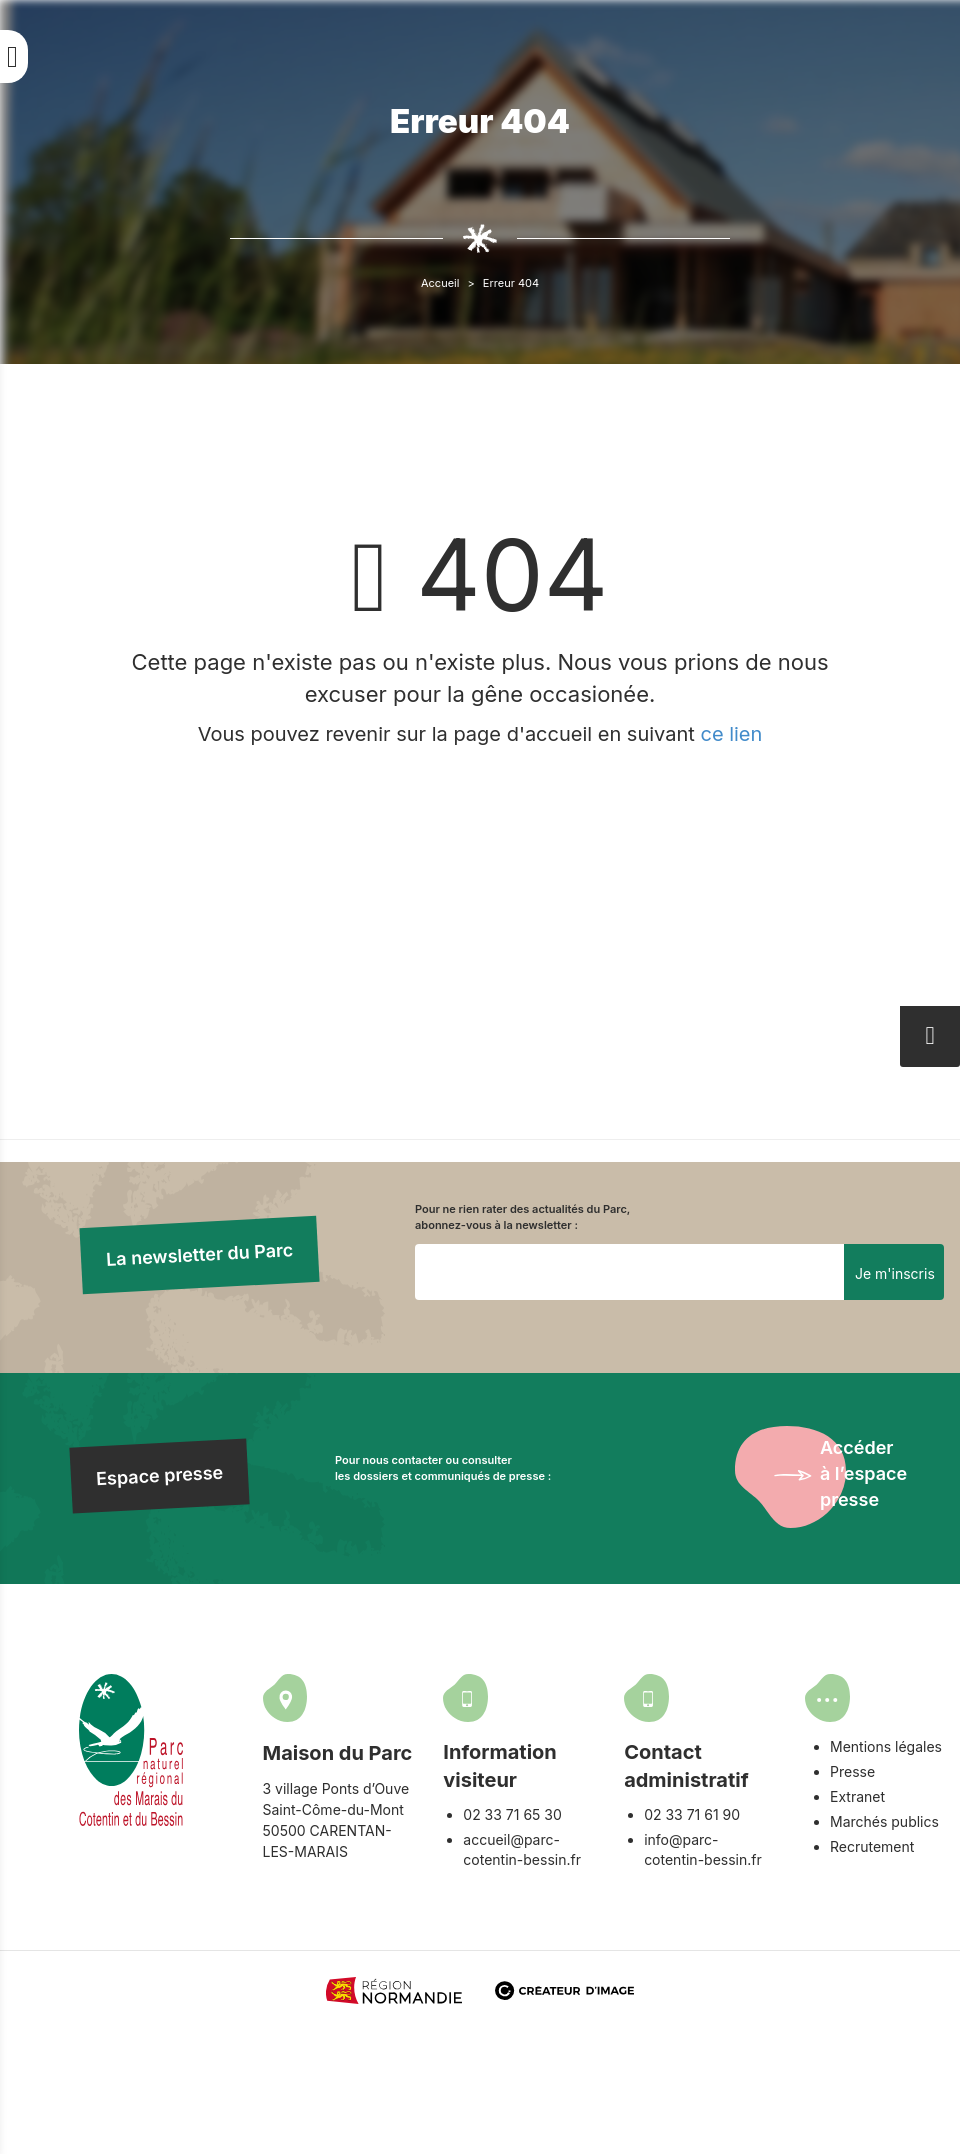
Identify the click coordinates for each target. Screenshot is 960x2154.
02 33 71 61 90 (692, 1814)
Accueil (440, 283)
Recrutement (872, 1846)
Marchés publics (884, 1821)
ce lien (731, 734)
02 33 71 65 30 (512, 1814)
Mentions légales (886, 1746)
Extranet (857, 1796)
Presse (852, 1771)
